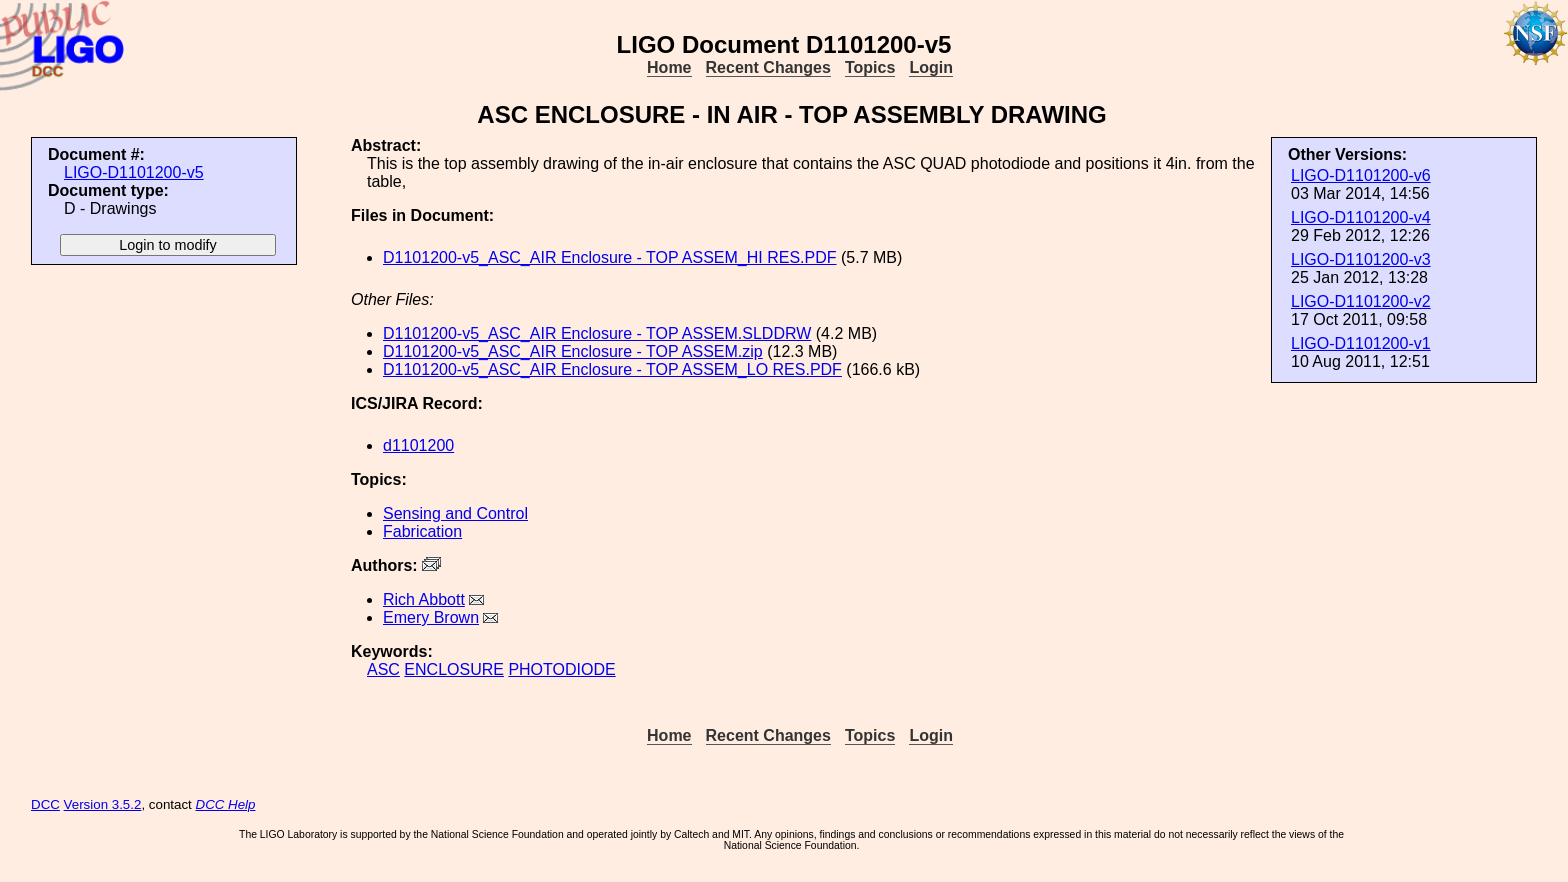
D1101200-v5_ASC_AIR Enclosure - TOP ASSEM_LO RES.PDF (612, 369)
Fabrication (422, 531)
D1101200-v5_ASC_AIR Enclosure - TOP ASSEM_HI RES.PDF (610, 257)
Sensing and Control (455, 513)
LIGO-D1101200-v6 (1361, 175)
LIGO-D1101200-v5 (134, 172)
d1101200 (418, 445)
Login (931, 67)
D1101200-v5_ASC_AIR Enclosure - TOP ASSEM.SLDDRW (597, 333)
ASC (383, 669)
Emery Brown (431, 617)
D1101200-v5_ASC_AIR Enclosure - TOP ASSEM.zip (573, 351)
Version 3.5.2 (103, 804)
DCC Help (226, 804)
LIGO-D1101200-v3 (1361, 259)
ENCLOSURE (454, 669)
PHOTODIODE (561, 669)
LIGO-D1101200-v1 (1361, 343)
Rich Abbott (424, 599)
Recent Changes (768, 67)
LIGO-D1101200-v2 (1361, 301)
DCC (45, 804)
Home (669, 67)
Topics (870, 67)
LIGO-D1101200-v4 (1361, 217)
